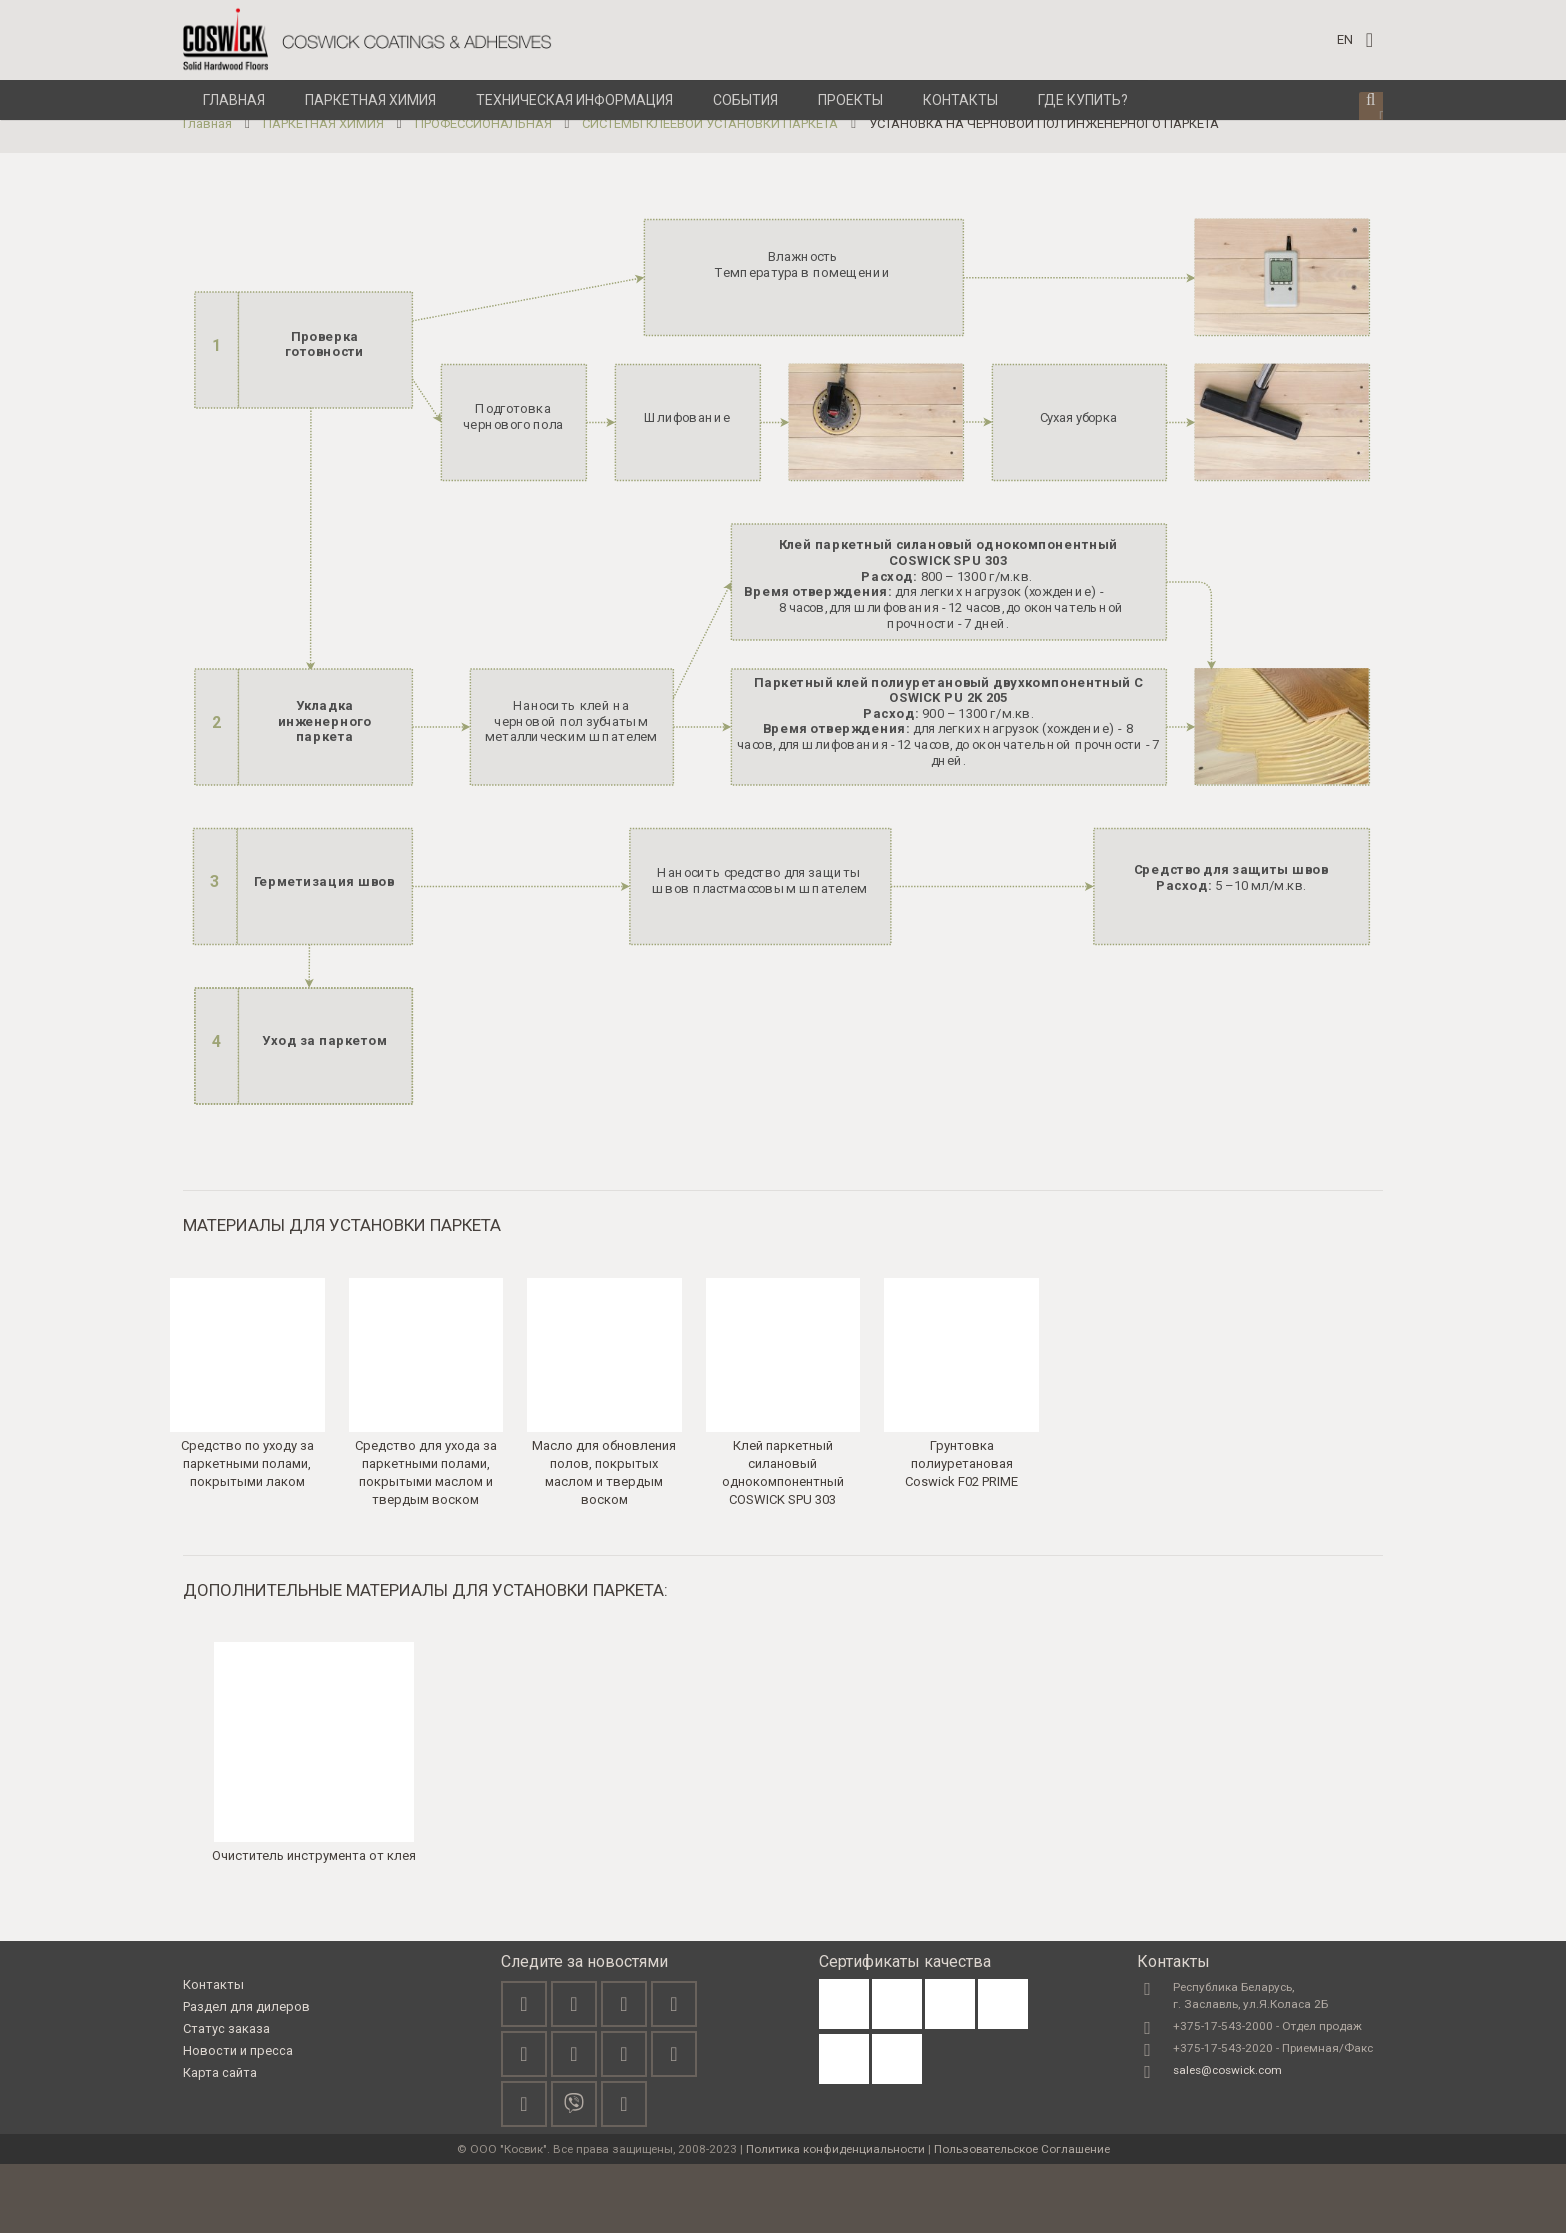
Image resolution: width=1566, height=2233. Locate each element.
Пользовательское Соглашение (1022, 2218)
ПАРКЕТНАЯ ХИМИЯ (323, 192)
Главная (207, 192)
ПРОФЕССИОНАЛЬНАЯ (483, 192)
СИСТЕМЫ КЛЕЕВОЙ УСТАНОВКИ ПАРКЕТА (710, 192)
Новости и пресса (238, 2119)
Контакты (213, 2054)
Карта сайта (220, 2141)
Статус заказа (226, 2097)
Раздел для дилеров (246, 2075)
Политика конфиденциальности (835, 2218)
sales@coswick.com (1227, 2139)
